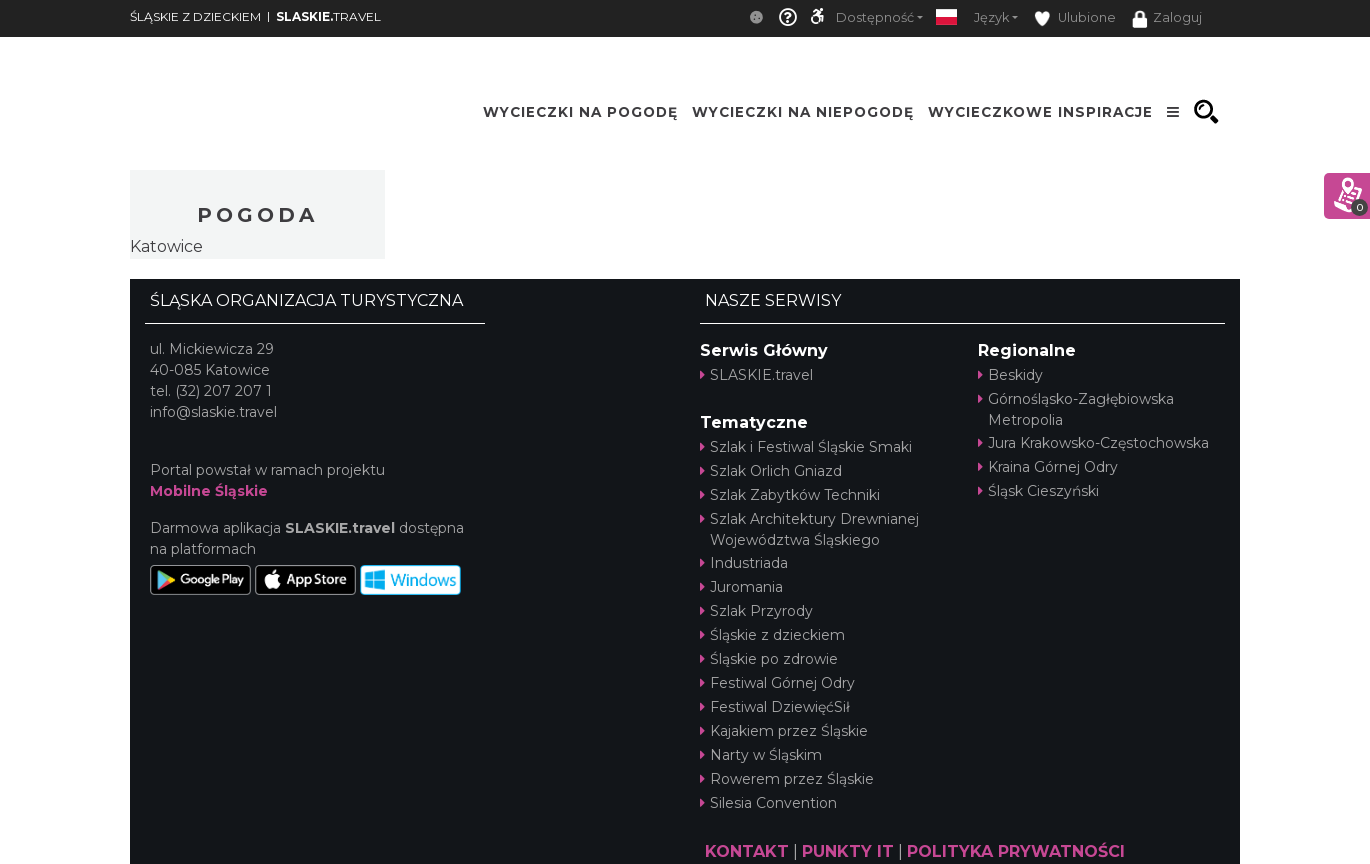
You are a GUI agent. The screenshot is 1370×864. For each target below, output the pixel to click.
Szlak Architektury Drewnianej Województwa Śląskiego (809, 529)
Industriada (744, 563)
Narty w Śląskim (761, 755)
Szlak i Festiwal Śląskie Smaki (806, 447)
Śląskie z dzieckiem (772, 635)
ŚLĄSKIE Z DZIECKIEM (195, 16)
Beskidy (1010, 375)
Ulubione (1075, 18)
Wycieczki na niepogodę (803, 112)
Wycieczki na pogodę (580, 112)
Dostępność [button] (875, 17)
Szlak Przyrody (756, 611)
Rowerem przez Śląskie (787, 779)
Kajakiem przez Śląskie (784, 731)
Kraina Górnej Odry (1048, 467)
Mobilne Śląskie (209, 491)
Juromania (741, 587)
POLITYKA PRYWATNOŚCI (1016, 851)
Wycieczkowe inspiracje (1040, 112)
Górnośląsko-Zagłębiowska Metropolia (1076, 409)
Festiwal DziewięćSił (775, 707)
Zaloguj (1167, 19)
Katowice (166, 246)
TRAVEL (328, 16)
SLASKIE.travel (756, 375)
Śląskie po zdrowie (769, 659)
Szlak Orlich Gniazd (771, 471)
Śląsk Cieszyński (1038, 491)
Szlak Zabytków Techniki (790, 495)
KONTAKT (747, 851)
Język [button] (991, 17)
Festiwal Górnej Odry (777, 683)
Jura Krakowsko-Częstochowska (1093, 443)
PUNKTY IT (848, 851)
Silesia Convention (768, 803)
